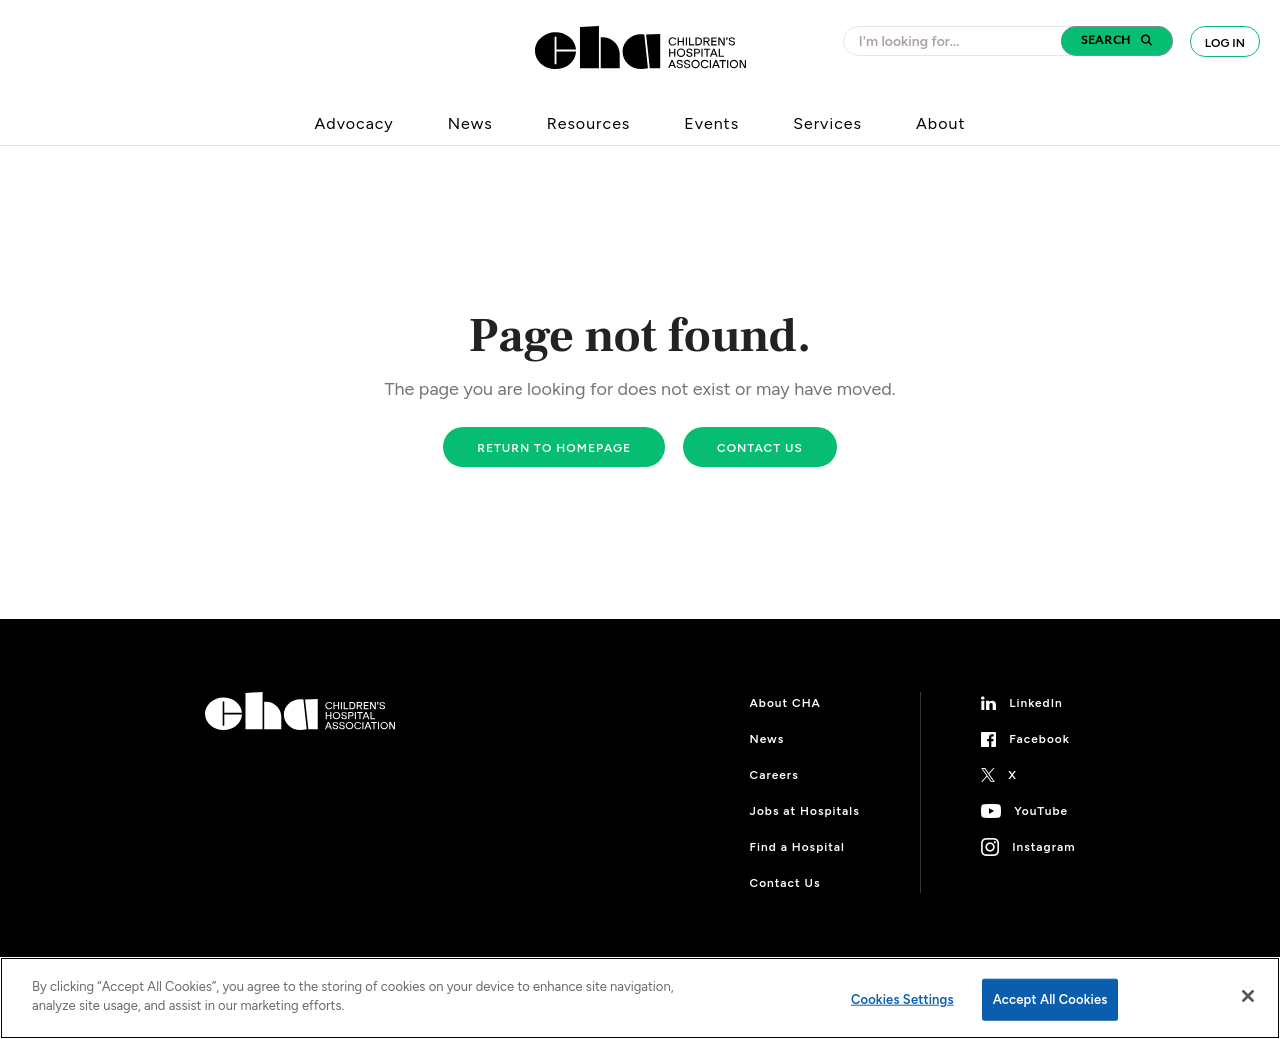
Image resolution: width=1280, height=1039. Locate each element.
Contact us (760, 448)
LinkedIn (1036, 703)
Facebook (1039, 739)
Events (711, 123)
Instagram (1043, 847)
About (940, 123)
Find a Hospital (797, 847)
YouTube (1041, 811)
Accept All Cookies (1050, 999)
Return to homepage (554, 448)
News (470, 123)
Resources (589, 123)
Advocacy (354, 123)
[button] (1117, 41)
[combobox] (958, 41)
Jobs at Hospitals (805, 811)
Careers (774, 775)
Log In (1225, 43)
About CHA (785, 703)
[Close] (1248, 996)
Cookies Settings (902, 999)
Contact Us (785, 883)
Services (827, 123)
